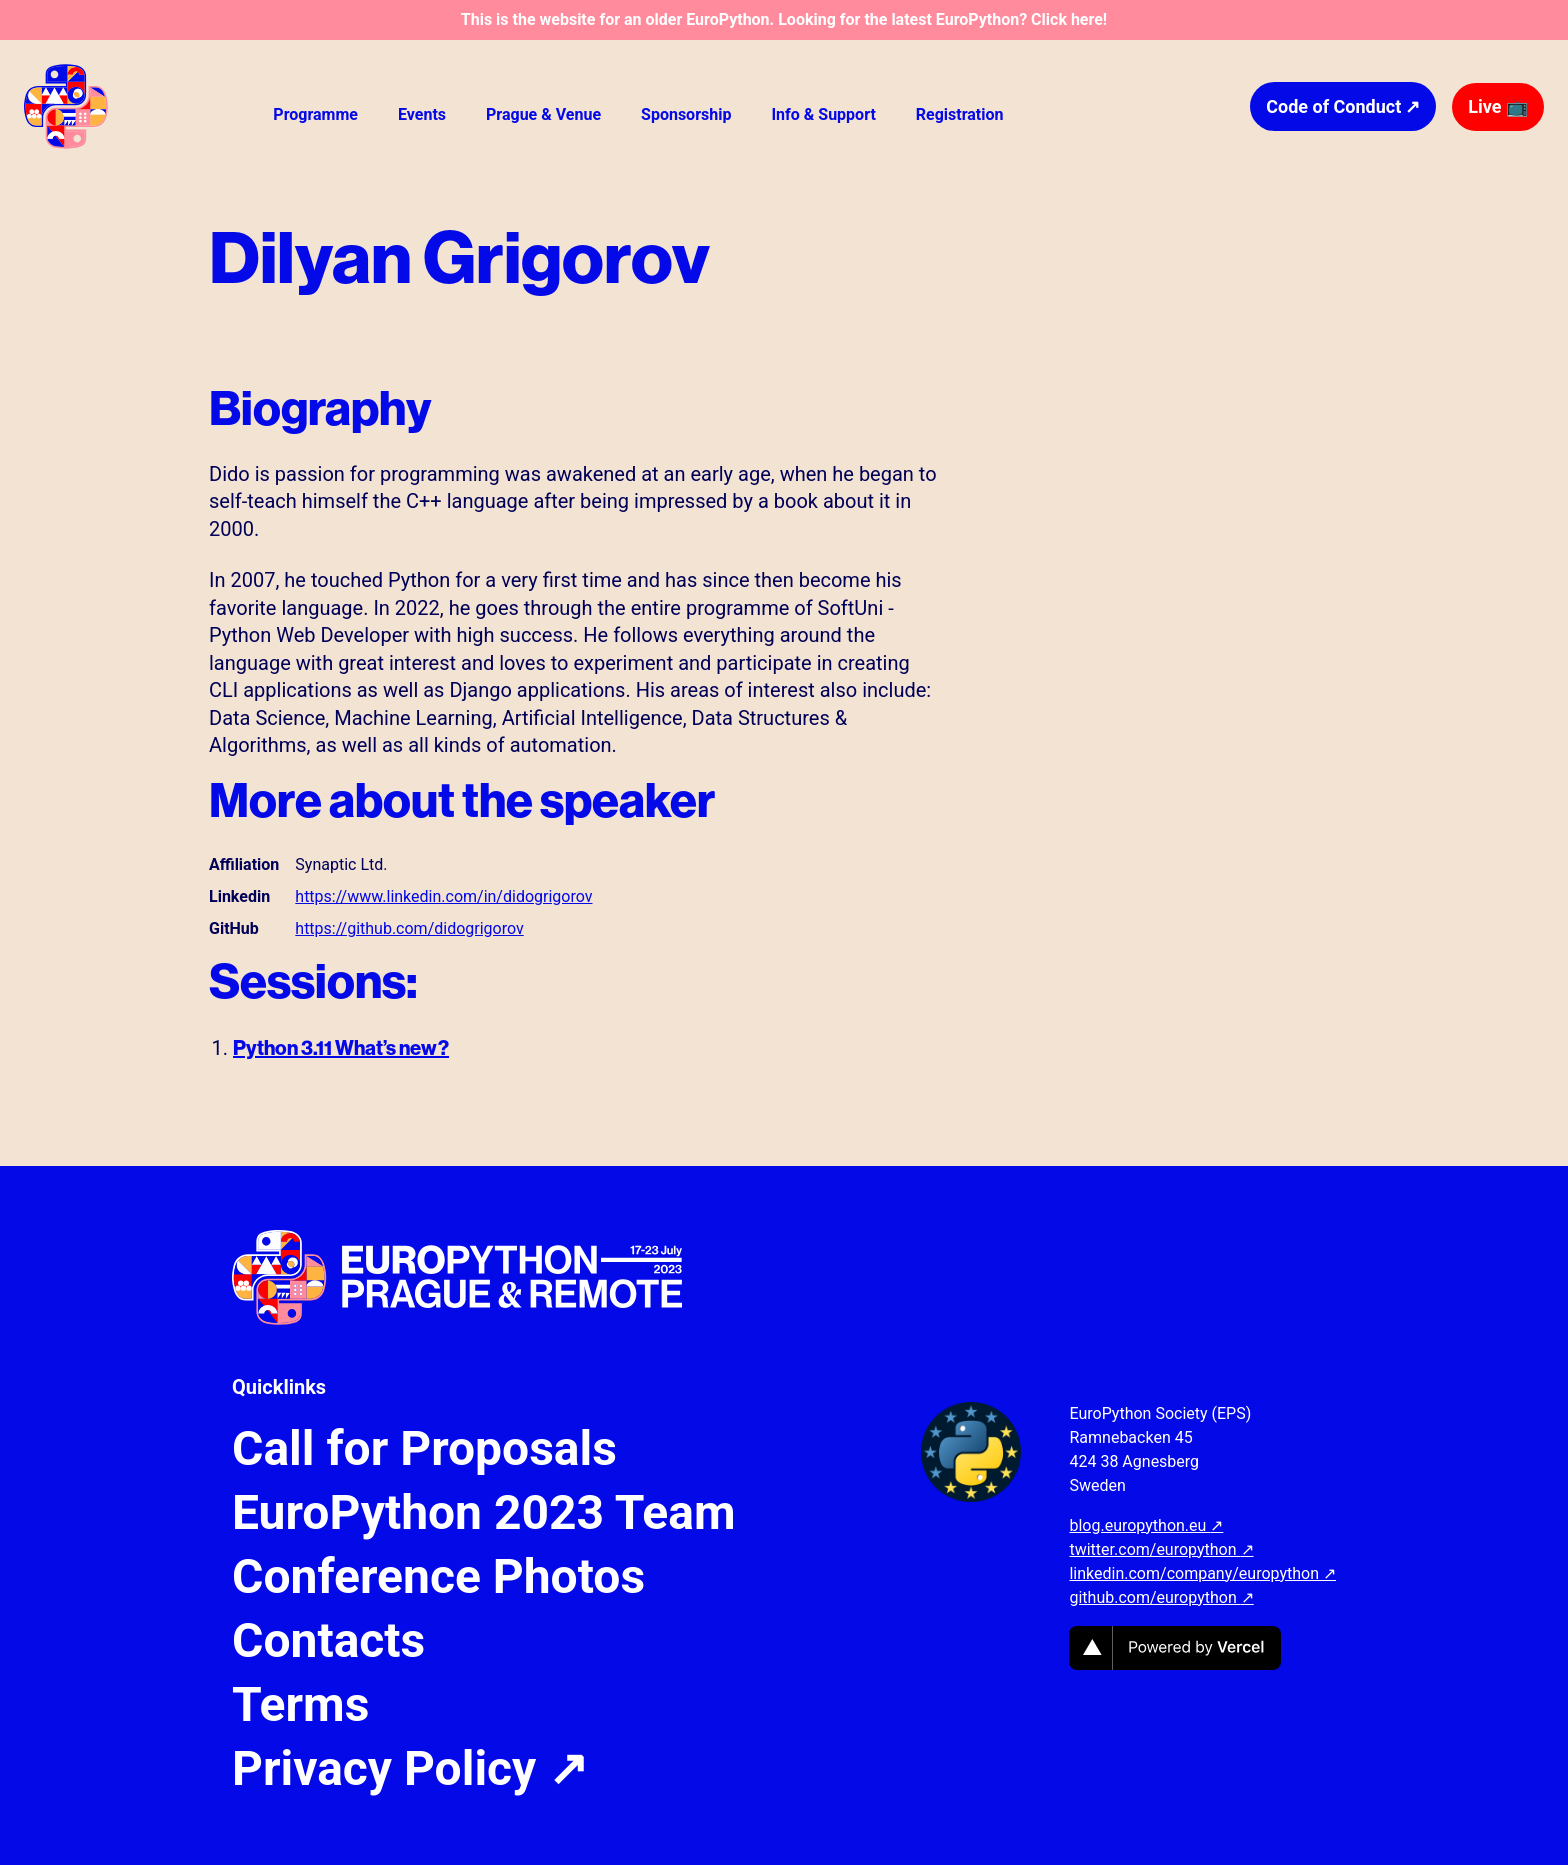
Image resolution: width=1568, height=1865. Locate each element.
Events (422, 114)
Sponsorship (686, 114)
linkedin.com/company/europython (1202, 1573)
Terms (300, 1705)
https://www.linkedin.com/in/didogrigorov (443, 896)
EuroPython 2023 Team (484, 1513)
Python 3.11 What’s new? (341, 1047)
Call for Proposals (424, 1449)
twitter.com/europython (1161, 1549)
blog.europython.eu (1146, 1525)
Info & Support (823, 114)
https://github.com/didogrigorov (409, 928)
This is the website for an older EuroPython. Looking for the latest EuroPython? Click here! (784, 19)
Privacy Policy (410, 1769)
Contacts (328, 1641)
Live (1498, 106)
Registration (960, 114)
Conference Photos (438, 1577)
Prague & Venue (543, 114)
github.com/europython (1161, 1597)
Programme (315, 114)
